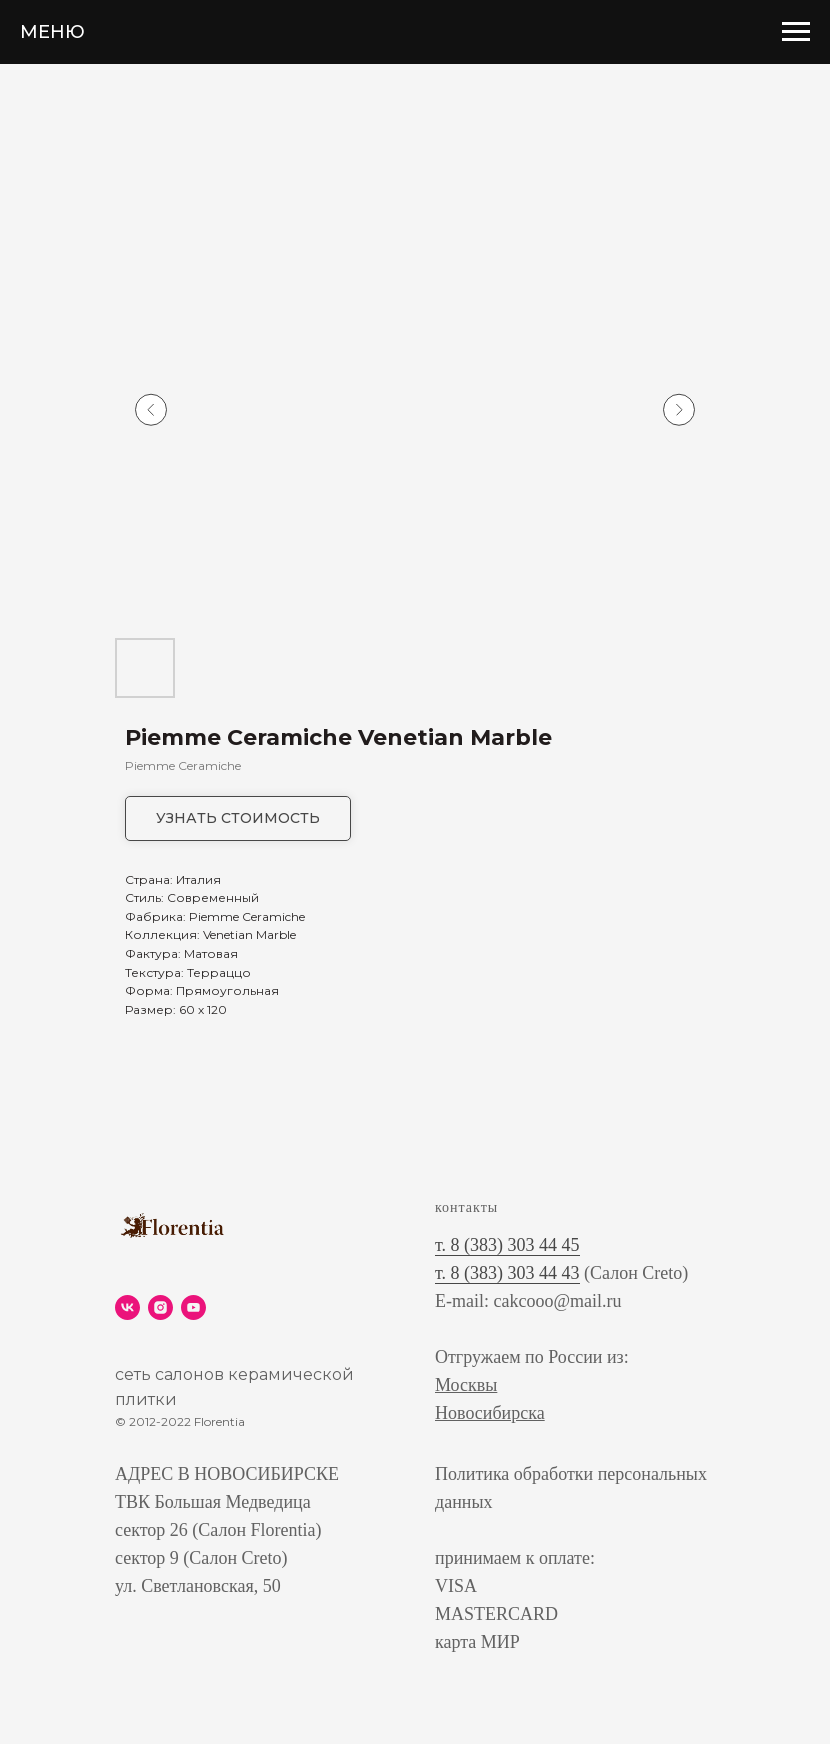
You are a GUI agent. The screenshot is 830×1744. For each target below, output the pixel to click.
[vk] (127, 1307)
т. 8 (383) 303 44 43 (507, 1273)
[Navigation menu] (796, 32)
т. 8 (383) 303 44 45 (507, 1245)
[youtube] (193, 1307)
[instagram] (160, 1307)
